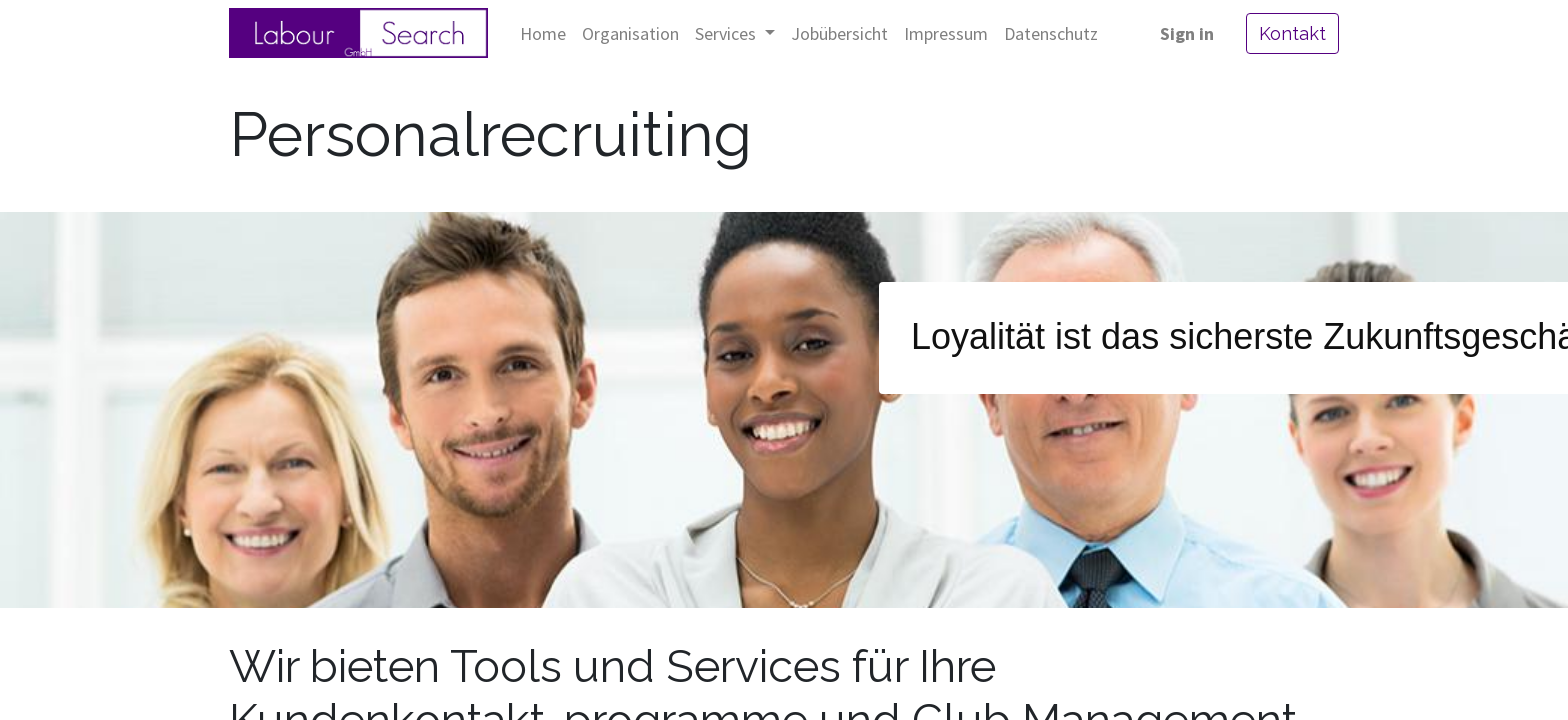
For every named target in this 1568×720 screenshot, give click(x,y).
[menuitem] (543, 33)
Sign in (1187, 33)
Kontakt (1292, 33)
